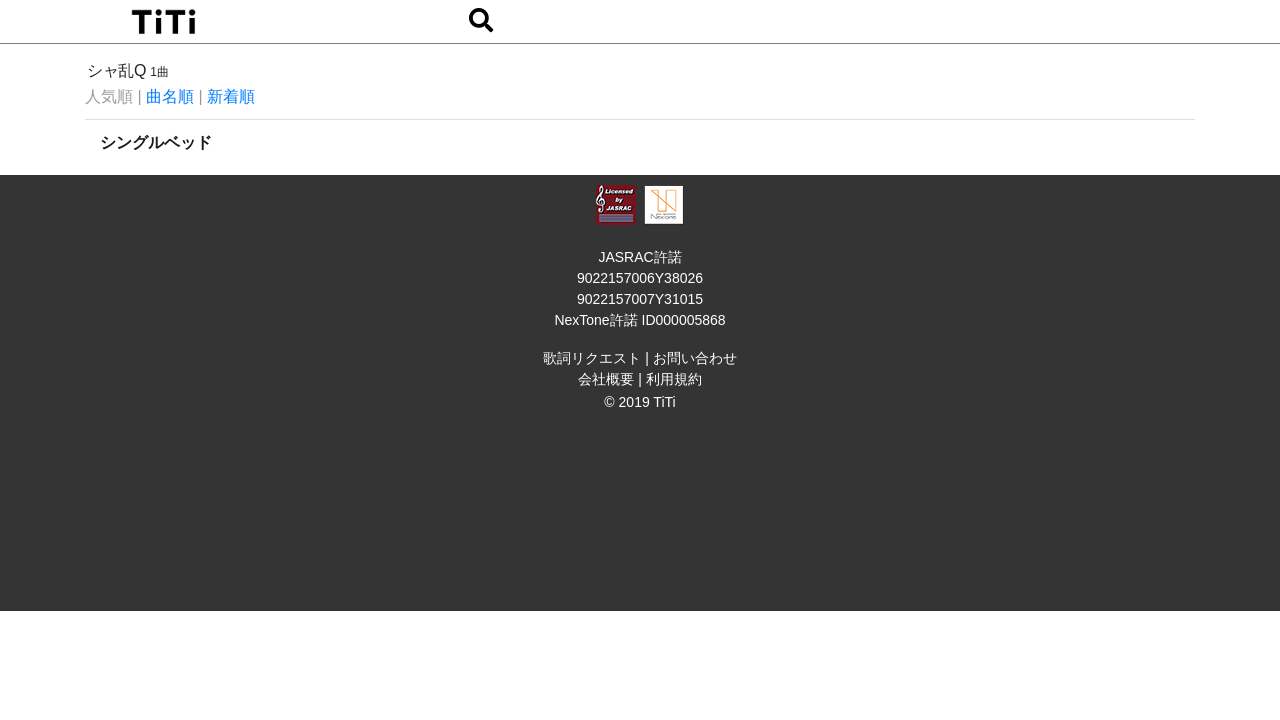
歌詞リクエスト (592, 358)
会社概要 (606, 379)
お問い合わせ (695, 358)
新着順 (231, 96)
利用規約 (674, 379)
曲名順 (170, 96)
